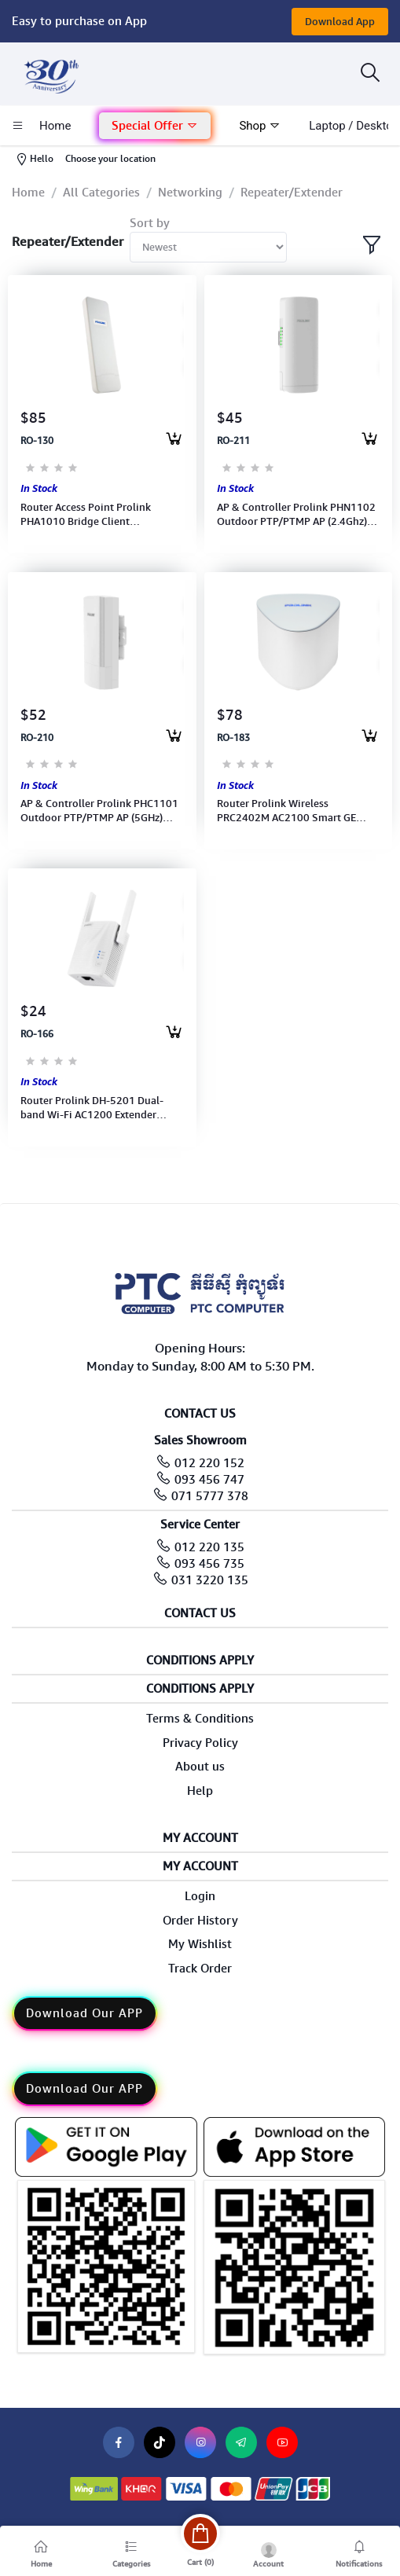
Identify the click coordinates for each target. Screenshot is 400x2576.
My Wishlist (200, 1944)
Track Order (200, 1968)
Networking (190, 192)
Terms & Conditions (200, 1719)
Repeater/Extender (291, 192)
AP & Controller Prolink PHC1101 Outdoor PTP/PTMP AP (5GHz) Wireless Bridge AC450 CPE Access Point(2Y (101, 811)
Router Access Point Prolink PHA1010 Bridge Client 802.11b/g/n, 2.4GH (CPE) (85, 515)
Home (28, 192)
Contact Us (200, 1613)
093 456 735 (209, 1564)
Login (200, 1896)
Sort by (150, 223)
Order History (200, 1920)
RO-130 (36, 441)
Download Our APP (84, 2013)
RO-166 (36, 1034)
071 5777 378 (209, 1496)
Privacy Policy (200, 1743)
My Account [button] (200, 1838)
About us (200, 1766)
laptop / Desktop (354, 126)
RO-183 (233, 738)
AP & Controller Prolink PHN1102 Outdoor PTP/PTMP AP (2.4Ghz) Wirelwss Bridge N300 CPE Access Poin (296, 515)
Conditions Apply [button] (200, 1660)
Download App (340, 21)
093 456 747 (209, 1480)
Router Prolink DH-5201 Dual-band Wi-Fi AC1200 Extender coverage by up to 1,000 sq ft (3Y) (100, 1108)
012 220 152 (209, 1463)
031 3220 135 (209, 1580)
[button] (154, 126)
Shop (260, 126)
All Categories (101, 192)
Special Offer (155, 126)
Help (200, 1791)
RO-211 (233, 441)
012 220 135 (209, 1547)
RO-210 (36, 738)
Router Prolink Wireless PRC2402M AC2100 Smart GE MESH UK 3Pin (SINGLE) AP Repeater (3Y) (286, 811)
